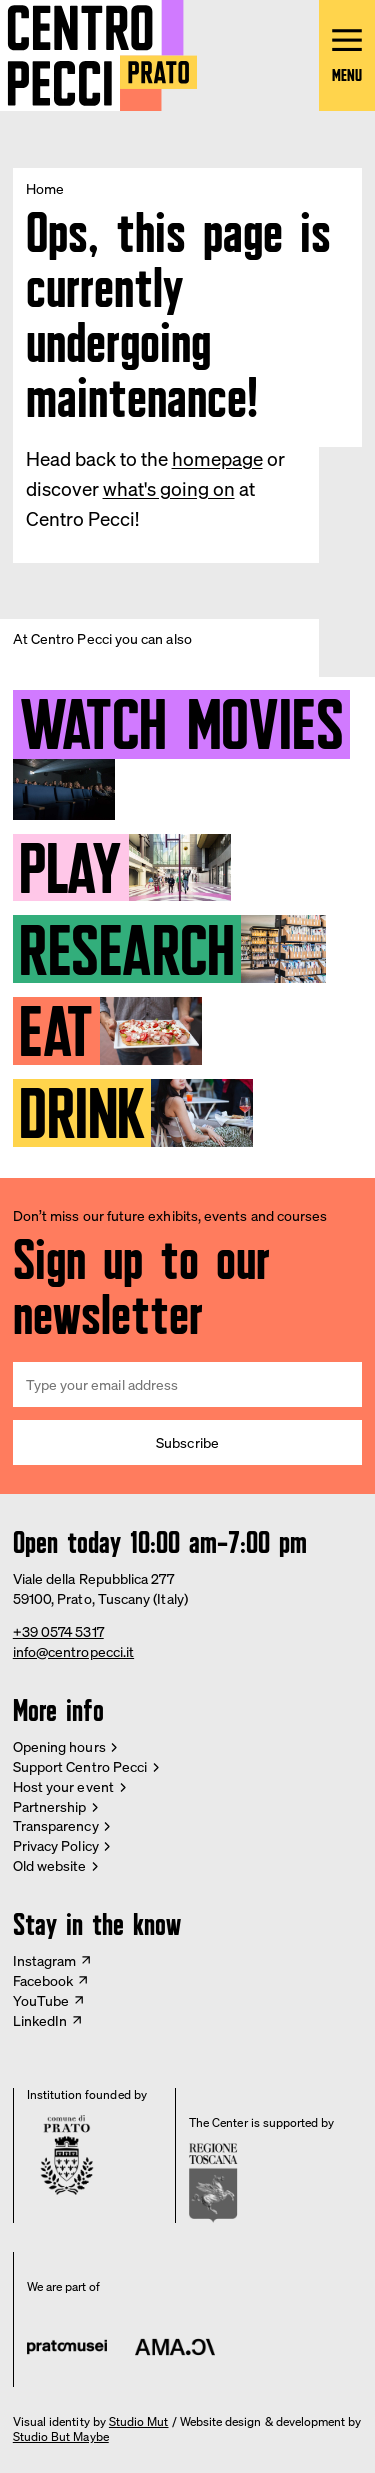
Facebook (43, 1980)
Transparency (56, 1825)
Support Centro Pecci (80, 1766)
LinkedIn (40, 2020)
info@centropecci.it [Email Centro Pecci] (73, 1651)
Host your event (63, 1786)
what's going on (169, 489)
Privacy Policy (56, 1845)
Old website (50, 1865)
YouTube (41, 2000)
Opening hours (59, 1746)
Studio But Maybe (61, 2437)
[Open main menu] (347, 55)
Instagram (45, 1960)
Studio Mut (139, 2422)
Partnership (50, 1806)
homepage (217, 459)
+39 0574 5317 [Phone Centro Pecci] (58, 1631)
